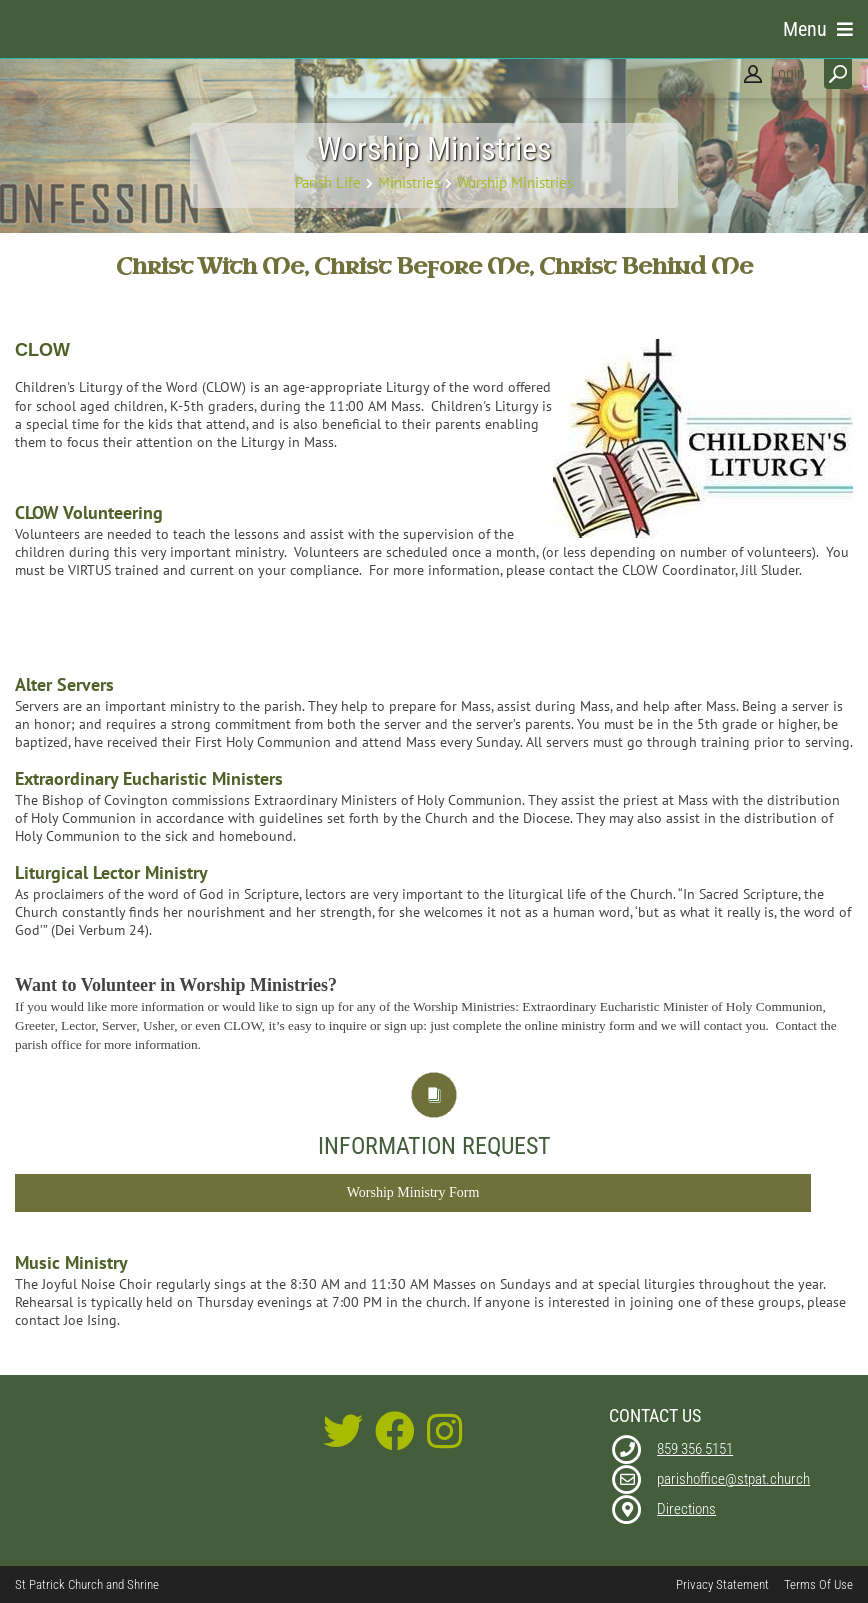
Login (788, 73)
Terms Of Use (818, 1584)
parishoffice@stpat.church (733, 1479)
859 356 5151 (695, 1449)
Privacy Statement (722, 1584)
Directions (686, 1509)
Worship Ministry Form (413, 1192)
